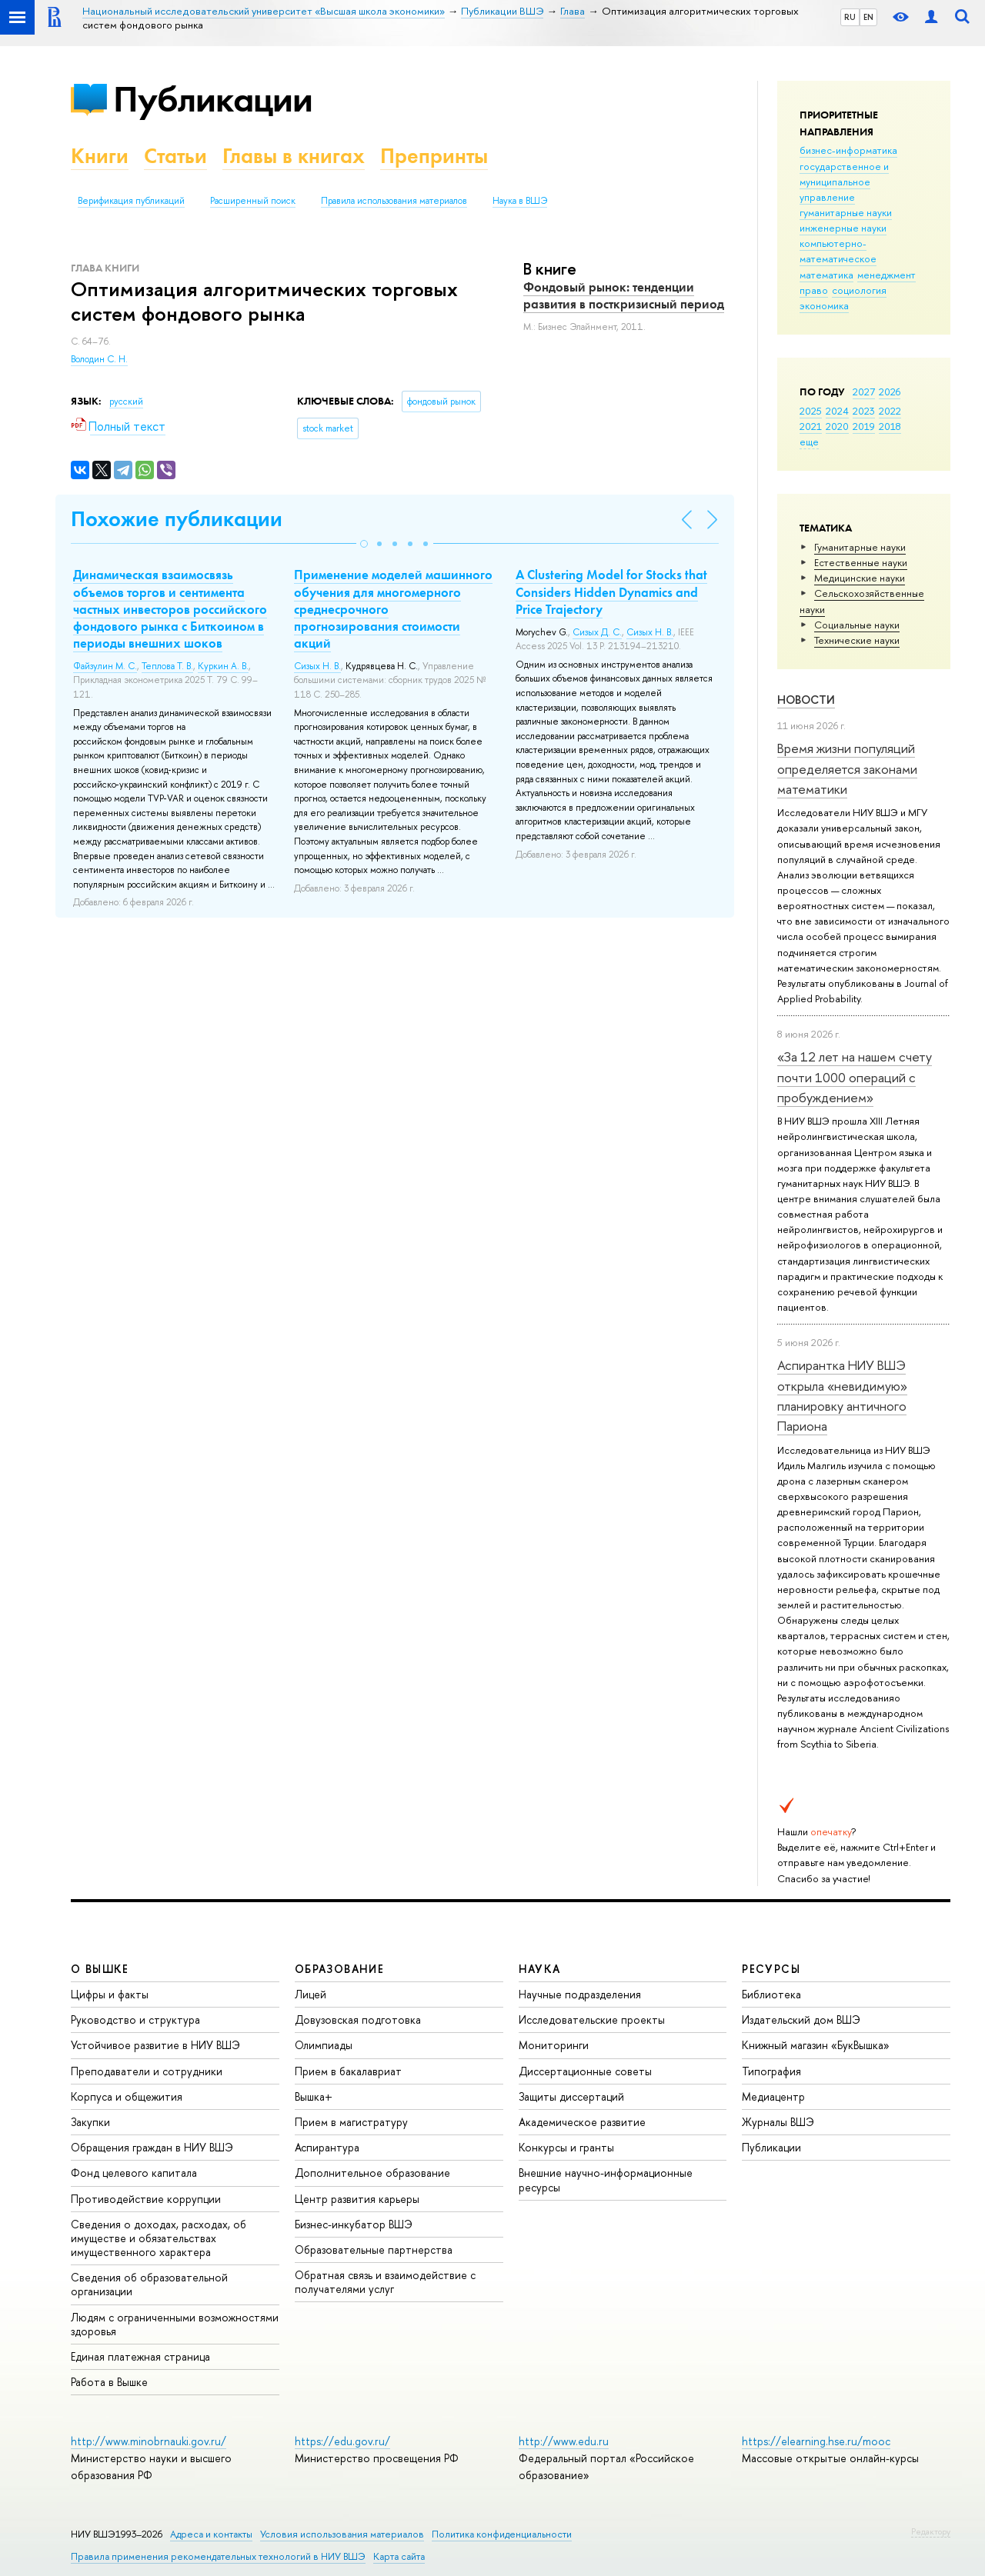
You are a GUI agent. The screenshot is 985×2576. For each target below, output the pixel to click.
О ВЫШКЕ (100, 1968)
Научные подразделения (580, 1994)
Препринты (434, 155)
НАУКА (540, 1968)
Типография (771, 2071)
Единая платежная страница (140, 2356)
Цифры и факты (110, 1994)
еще (809, 441)
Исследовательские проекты (592, 2019)
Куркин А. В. (223, 666)
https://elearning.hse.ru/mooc (816, 2441)
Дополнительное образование (372, 2172)
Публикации (212, 98)
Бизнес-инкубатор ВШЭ (353, 2224)
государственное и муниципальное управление (844, 181)
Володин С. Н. (99, 359)
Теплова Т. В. (167, 666)
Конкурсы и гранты (566, 2147)
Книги (100, 155)
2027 (864, 391)
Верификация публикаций (131, 201)
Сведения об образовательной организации (149, 2284)
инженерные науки (843, 228)
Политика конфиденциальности (502, 2534)
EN (868, 17)
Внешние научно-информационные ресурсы (606, 2179)
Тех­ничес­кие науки (857, 640)
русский (126, 401)
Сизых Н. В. (317, 666)
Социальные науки (857, 625)
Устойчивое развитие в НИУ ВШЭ (155, 2045)
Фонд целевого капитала (134, 2172)
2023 (864, 411)
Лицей (310, 1994)
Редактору (930, 2531)
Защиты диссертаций (571, 2096)
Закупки (90, 2121)
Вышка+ (313, 2096)
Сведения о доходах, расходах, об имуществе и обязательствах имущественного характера (158, 2238)
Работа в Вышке (109, 2381)
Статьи (175, 155)
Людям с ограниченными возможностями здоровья (175, 2324)
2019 (864, 426)
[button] (364, 544)
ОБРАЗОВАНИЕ (339, 1968)
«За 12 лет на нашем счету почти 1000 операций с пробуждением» (854, 1077)
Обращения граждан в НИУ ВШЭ (152, 2147)
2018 (890, 426)
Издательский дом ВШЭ (801, 2019)
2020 (837, 426)
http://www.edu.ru (564, 2441)
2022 (890, 411)
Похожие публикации (176, 518)
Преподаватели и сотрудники (146, 2071)
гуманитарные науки (846, 212)
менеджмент (886, 275)
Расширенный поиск (253, 201)
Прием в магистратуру (351, 2121)
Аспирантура (327, 2147)
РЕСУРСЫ (771, 1968)
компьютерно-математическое (838, 250)
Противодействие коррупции (146, 2198)
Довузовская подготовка (358, 2019)
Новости (806, 699)
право (814, 290)
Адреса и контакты (211, 2534)
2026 (889, 391)
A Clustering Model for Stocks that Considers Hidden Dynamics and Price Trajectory (611, 591)
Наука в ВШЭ (519, 201)
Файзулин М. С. (105, 666)
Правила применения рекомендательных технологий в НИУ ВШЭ (218, 2556)
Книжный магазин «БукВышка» (816, 2045)
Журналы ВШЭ (778, 2121)
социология (859, 290)
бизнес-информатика (848, 150)
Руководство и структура (135, 2019)
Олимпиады (323, 2045)
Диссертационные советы (585, 2071)
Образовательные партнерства (373, 2249)
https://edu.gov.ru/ (342, 2441)
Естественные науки (860, 562)
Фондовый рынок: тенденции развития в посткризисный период (623, 295)
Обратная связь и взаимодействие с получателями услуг (385, 2282)
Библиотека (771, 1994)
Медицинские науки (859, 578)
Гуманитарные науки (860, 547)
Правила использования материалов (394, 201)
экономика (824, 305)
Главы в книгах (293, 155)
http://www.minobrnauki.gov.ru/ (148, 2441)
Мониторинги (554, 2045)
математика (826, 275)
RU (850, 17)
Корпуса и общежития (126, 2096)
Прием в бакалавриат (348, 2071)
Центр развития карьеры (357, 2198)
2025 (811, 411)
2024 (837, 411)
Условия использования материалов (342, 2534)
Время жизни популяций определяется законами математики (847, 768)
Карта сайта (399, 2556)
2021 (811, 426)
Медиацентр (773, 2096)
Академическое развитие (582, 2121)
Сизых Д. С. (597, 632)
